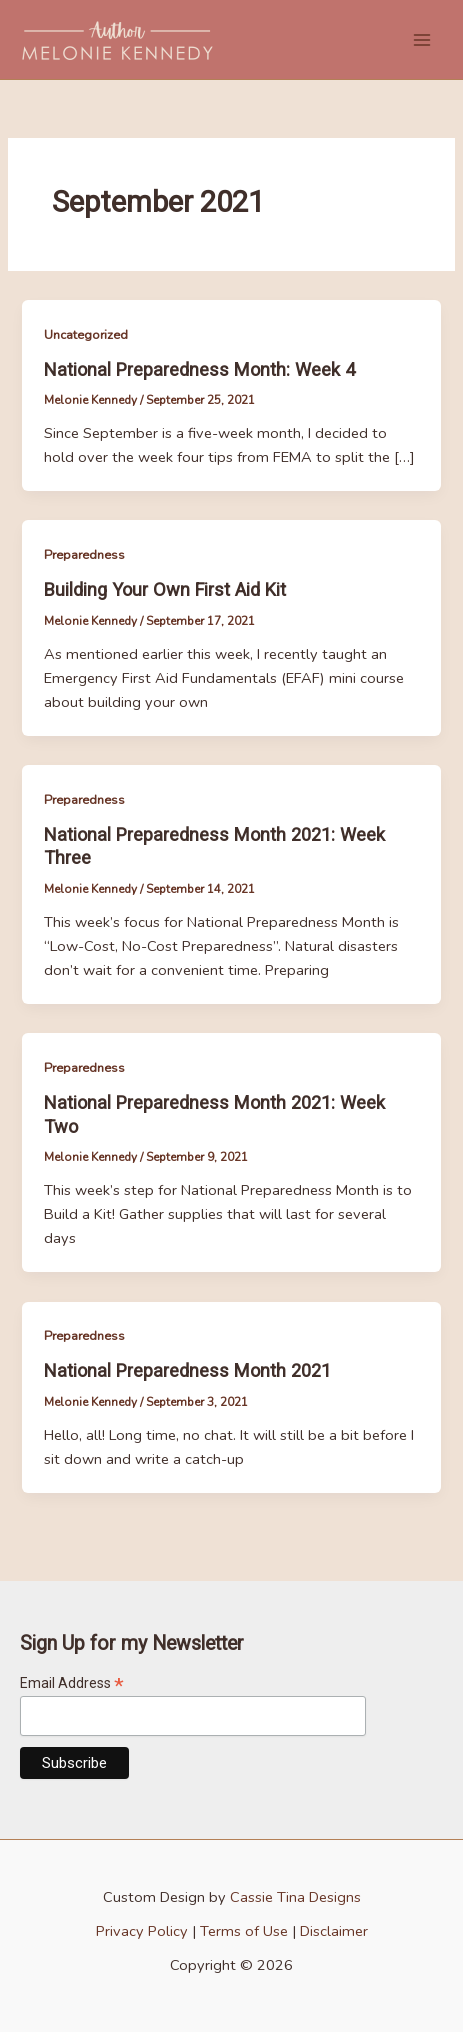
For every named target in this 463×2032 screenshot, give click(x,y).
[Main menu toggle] (422, 40)
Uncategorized (86, 335)
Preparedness (84, 555)
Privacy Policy (142, 1931)
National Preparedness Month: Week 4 (199, 369)
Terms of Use (244, 1931)
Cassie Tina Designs (295, 1897)
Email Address (72, 1683)
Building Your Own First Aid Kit (165, 589)
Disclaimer (334, 1931)
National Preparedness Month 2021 (187, 1370)
